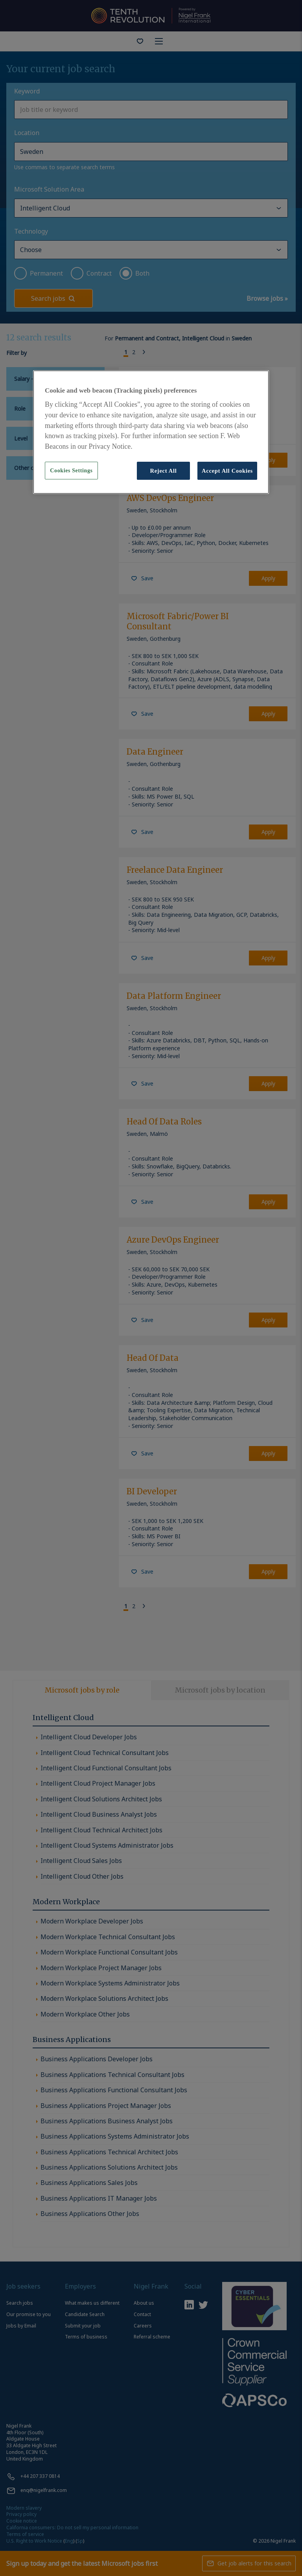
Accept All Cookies (227, 471)
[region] (151, 432)
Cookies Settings (71, 471)
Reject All (163, 471)
